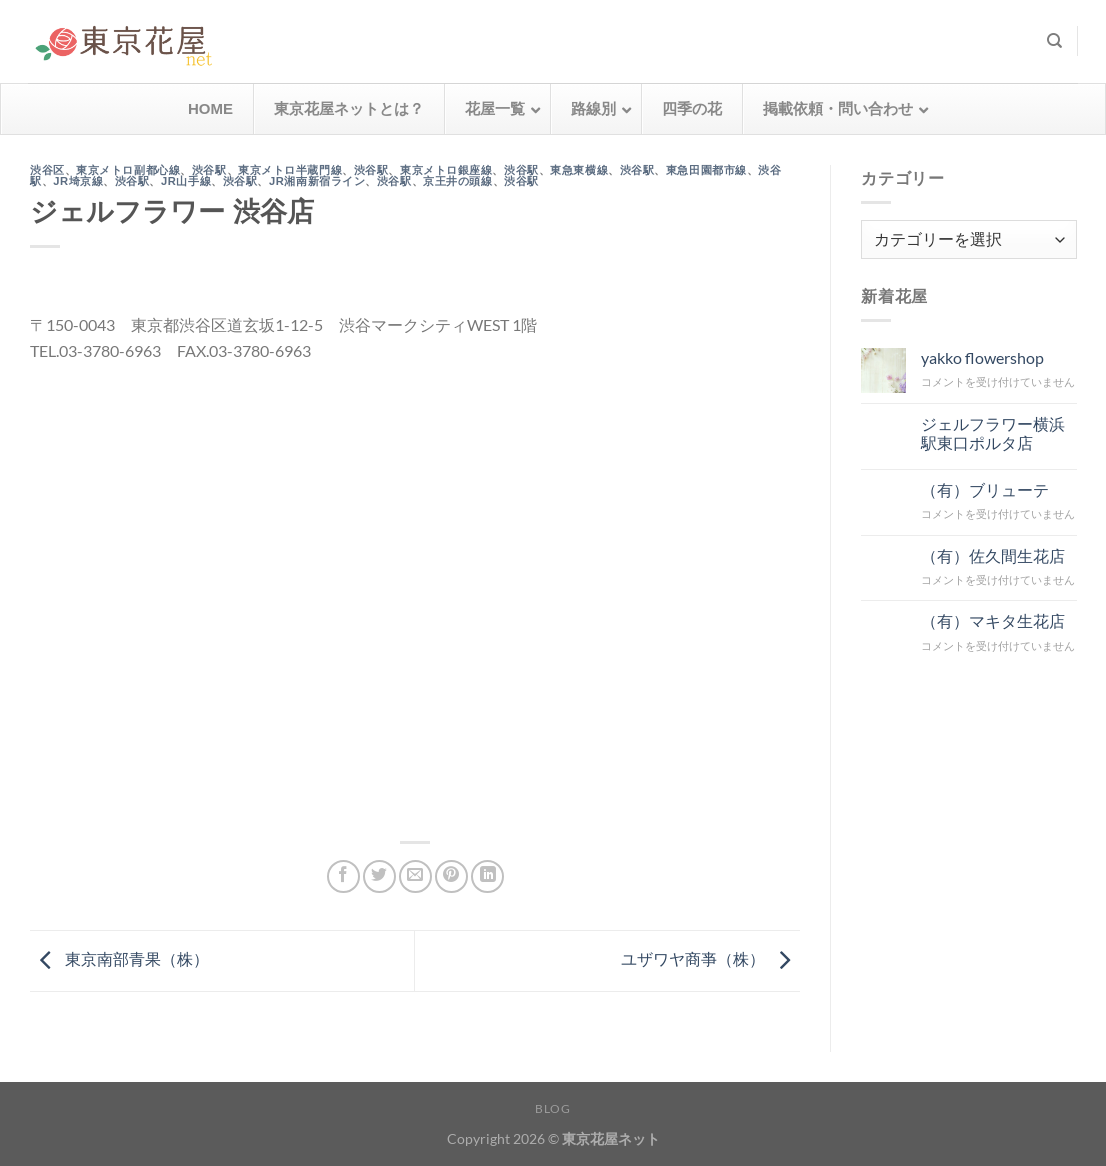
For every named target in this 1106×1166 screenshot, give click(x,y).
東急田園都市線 (706, 170)
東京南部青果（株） (119, 958)
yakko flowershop (981, 357)
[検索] (1054, 41)
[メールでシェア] (415, 876)
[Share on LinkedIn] (487, 876)
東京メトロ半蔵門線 (290, 170)
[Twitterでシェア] (379, 876)
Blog (552, 1108)
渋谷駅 (209, 170)
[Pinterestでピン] (451, 876)
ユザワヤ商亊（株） (710, 958)
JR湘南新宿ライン (317, 181)
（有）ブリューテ (984, 488)
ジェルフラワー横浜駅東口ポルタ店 (992, 432)
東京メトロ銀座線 (446, 170)
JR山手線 (186, 181)
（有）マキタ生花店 (992, 620)
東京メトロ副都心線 (128, 170)
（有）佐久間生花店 (992, 554)
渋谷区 (47, 170)
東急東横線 (579, 170)
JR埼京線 (78, 181)
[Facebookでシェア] (343, 876)
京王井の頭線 (457, 181)
